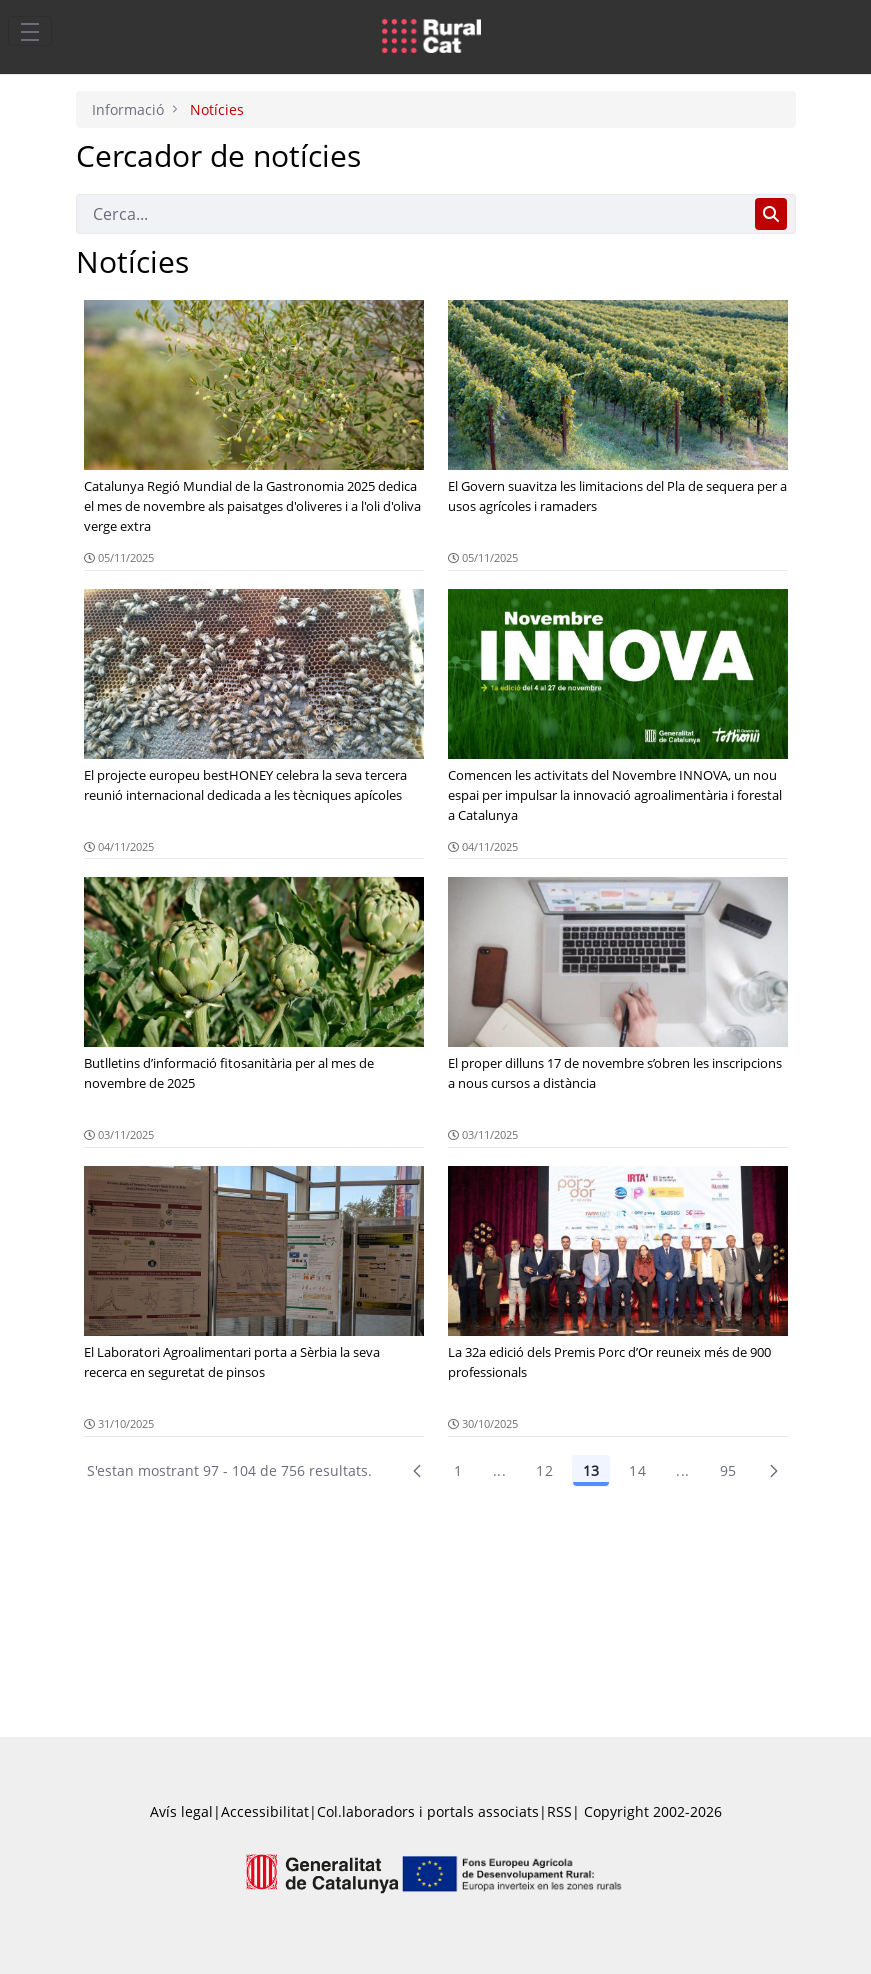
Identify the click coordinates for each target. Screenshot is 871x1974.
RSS (559, 1811)
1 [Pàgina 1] (458, 1470)
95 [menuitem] (728, 1470)
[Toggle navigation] (30, 31)
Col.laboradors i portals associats (428, 1811)
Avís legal (181, 1811)
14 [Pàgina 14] (637, 1470)
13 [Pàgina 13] (591, 1470)
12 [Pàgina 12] (544, 1470)
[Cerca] (411, 214)
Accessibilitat (265, 1811)
